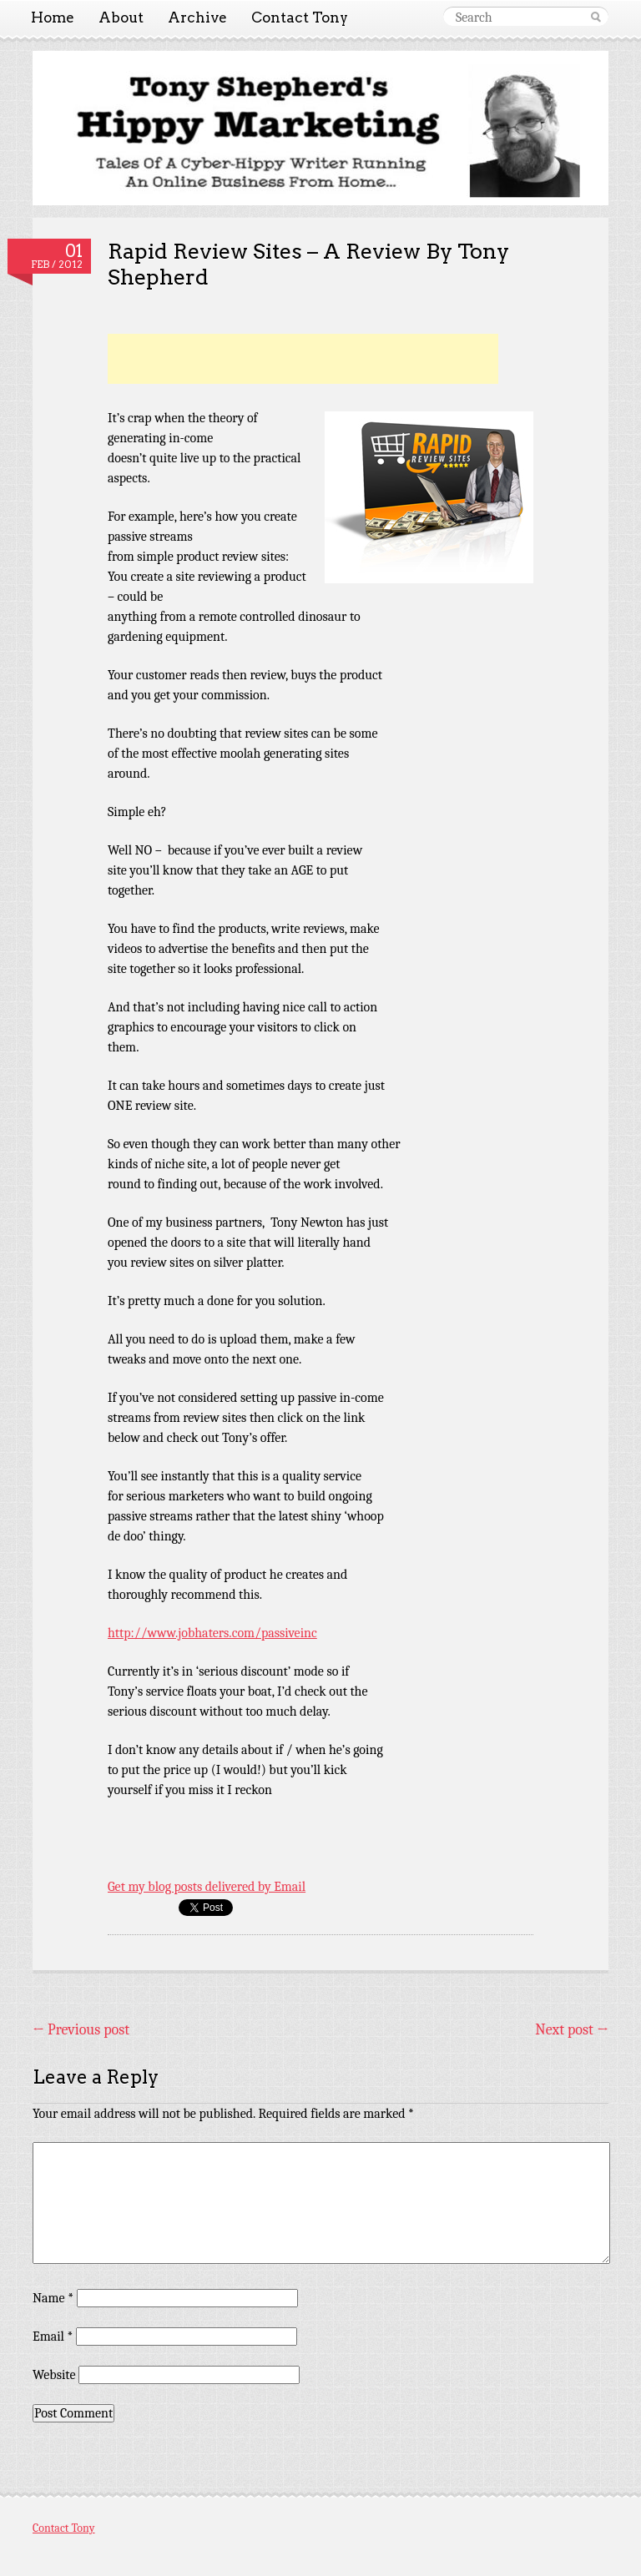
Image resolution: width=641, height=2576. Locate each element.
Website (54, 2374)
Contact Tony (299, 17)
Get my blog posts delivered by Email (206, 1886)
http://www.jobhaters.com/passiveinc (212, 1633)
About (121, 17)
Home (52, 17)
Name (53, 2298)
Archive (197, 17)
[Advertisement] (303, 359)
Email (53, 2336)
